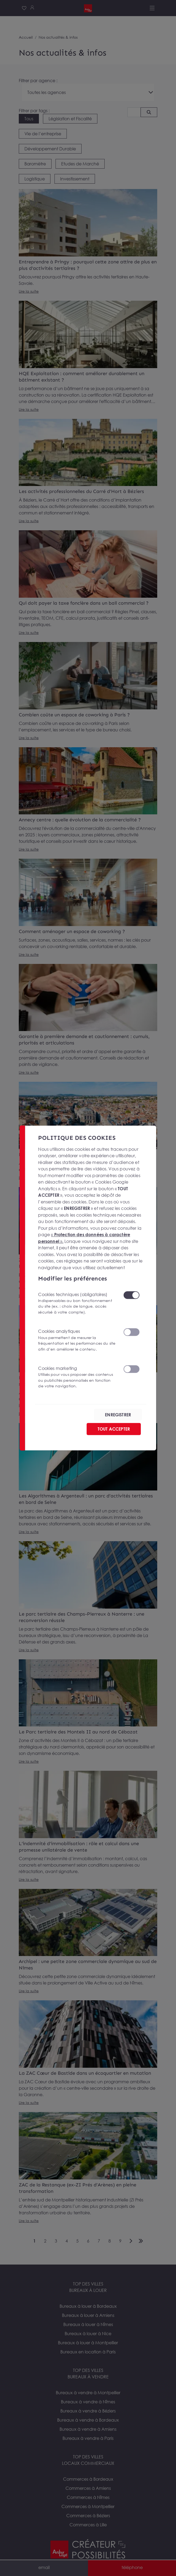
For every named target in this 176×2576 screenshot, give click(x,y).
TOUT (114, 1429)
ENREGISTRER (118, 1414)
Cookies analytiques (77, 1340)
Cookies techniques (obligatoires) (77, 1303)
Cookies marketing (77, 1377)
